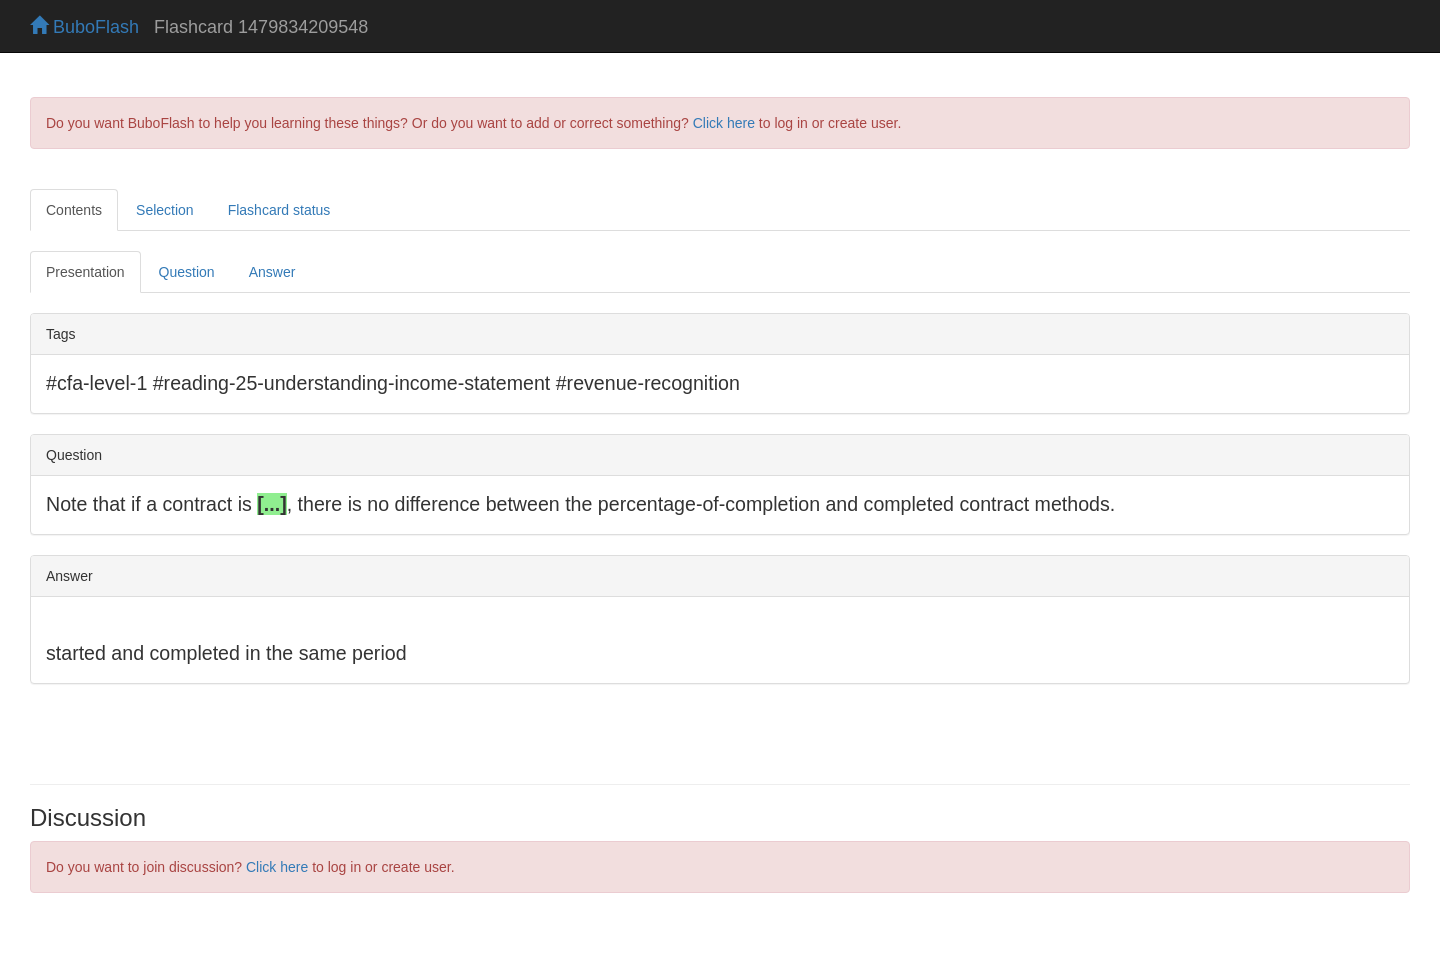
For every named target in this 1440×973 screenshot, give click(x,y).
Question (187, 272)
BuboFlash (84, 27)
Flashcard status (279, 210)
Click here (724, 123)
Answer (272, 272)
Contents (74, 210)
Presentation (85, 272)
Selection (165, 210)
